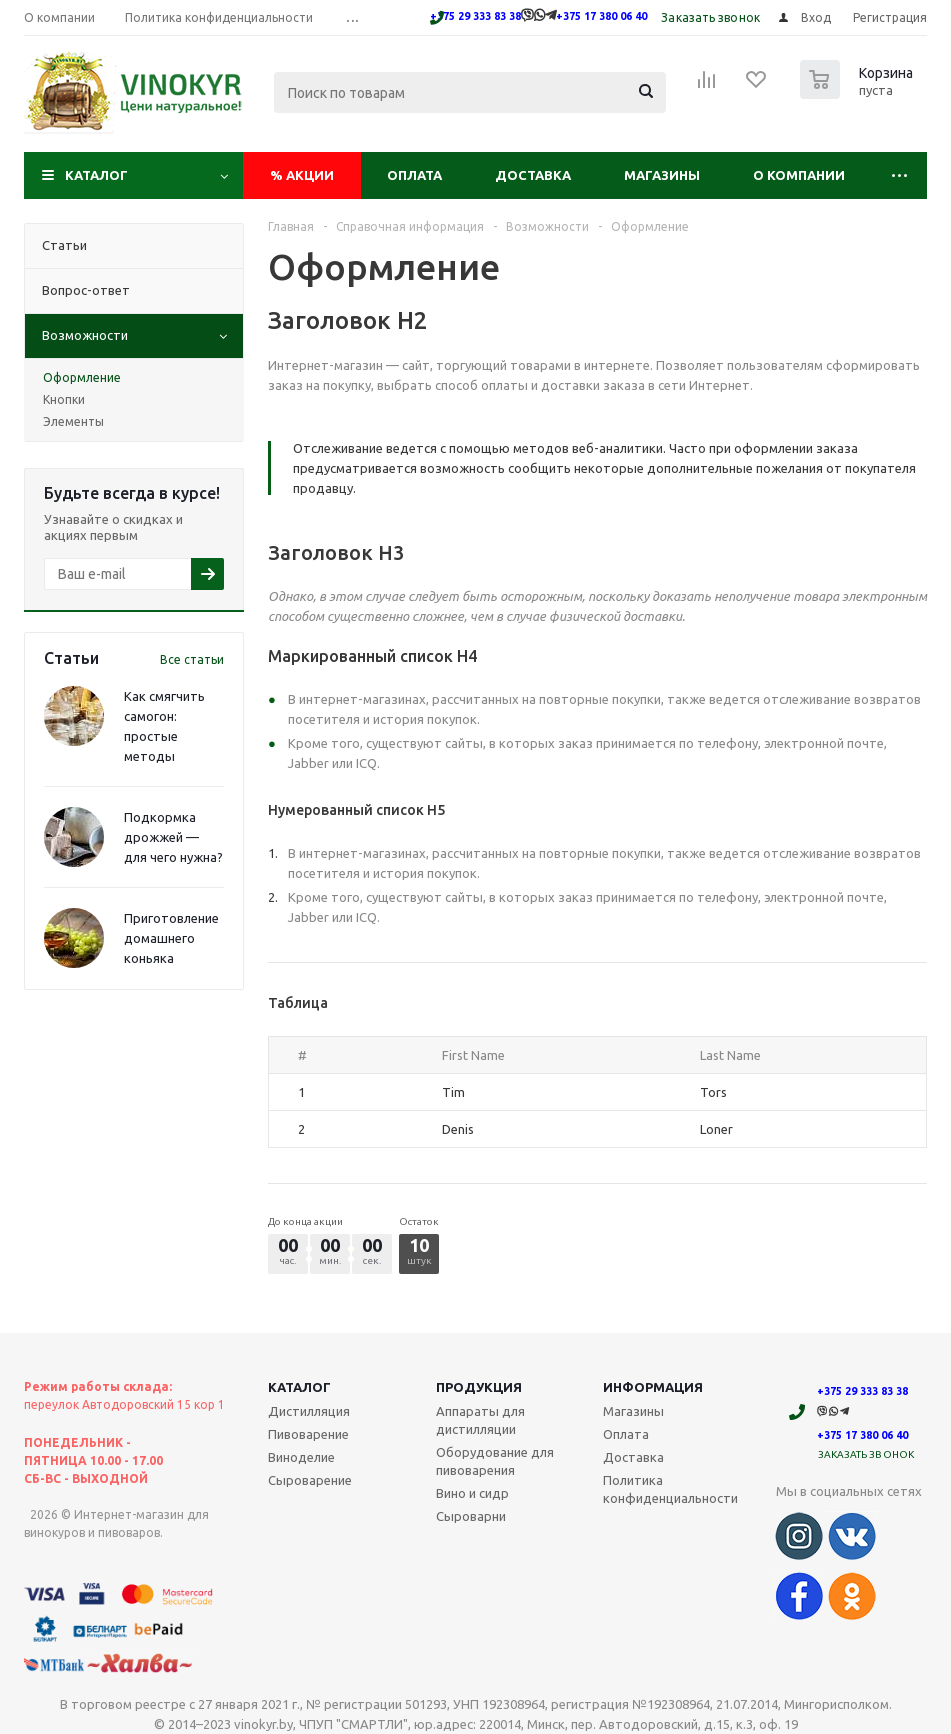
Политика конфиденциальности (670, 1489)
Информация (653, 1387)
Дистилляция (309, 1411)
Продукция (479, 1387)
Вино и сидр (472, 1493)
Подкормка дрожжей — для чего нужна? (173, 837)
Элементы (73, 421)
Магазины (662, 175)
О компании (799, 175)
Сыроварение (310, 1480)
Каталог (96, 175)
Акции (302, 175)
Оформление (82, 377)
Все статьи (192, 659)
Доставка (533, 175)
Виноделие (301, 1457)
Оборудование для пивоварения (495, 1461)
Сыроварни (471, 1516)
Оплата (414, 175)
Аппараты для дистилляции (480, 1420)
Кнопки (64, 399)
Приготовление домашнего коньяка (171, 938)
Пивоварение (308, 1434)
